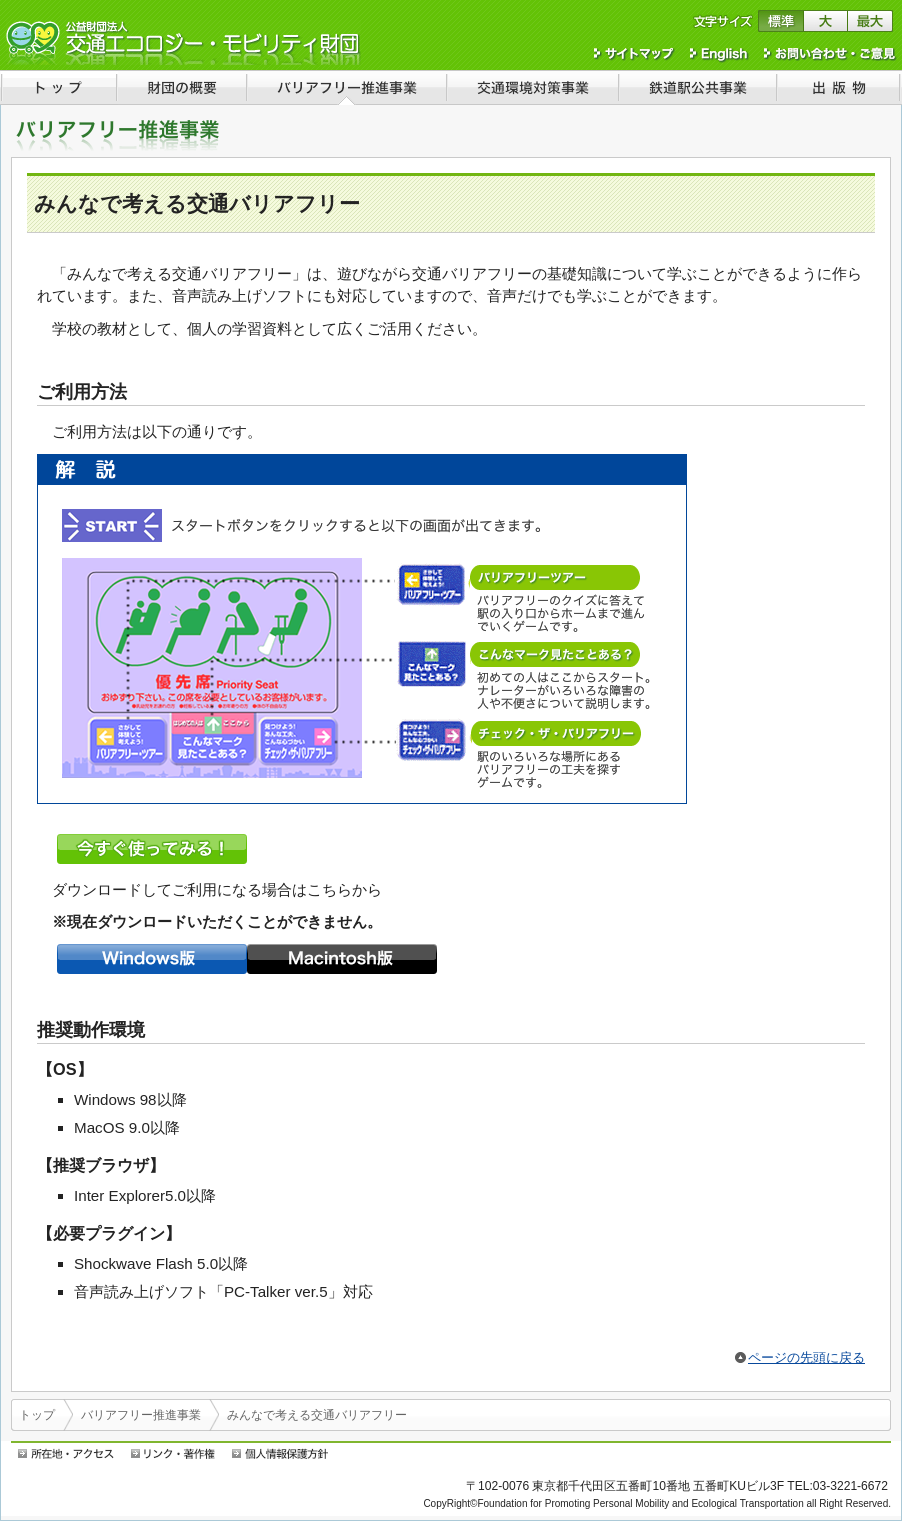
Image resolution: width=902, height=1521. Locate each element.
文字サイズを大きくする (825, 21)
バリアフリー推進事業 (141, 1415)
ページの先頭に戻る (806, 1357)
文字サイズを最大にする (870, 21)
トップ (37, 1415)
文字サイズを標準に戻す (780, 21)
